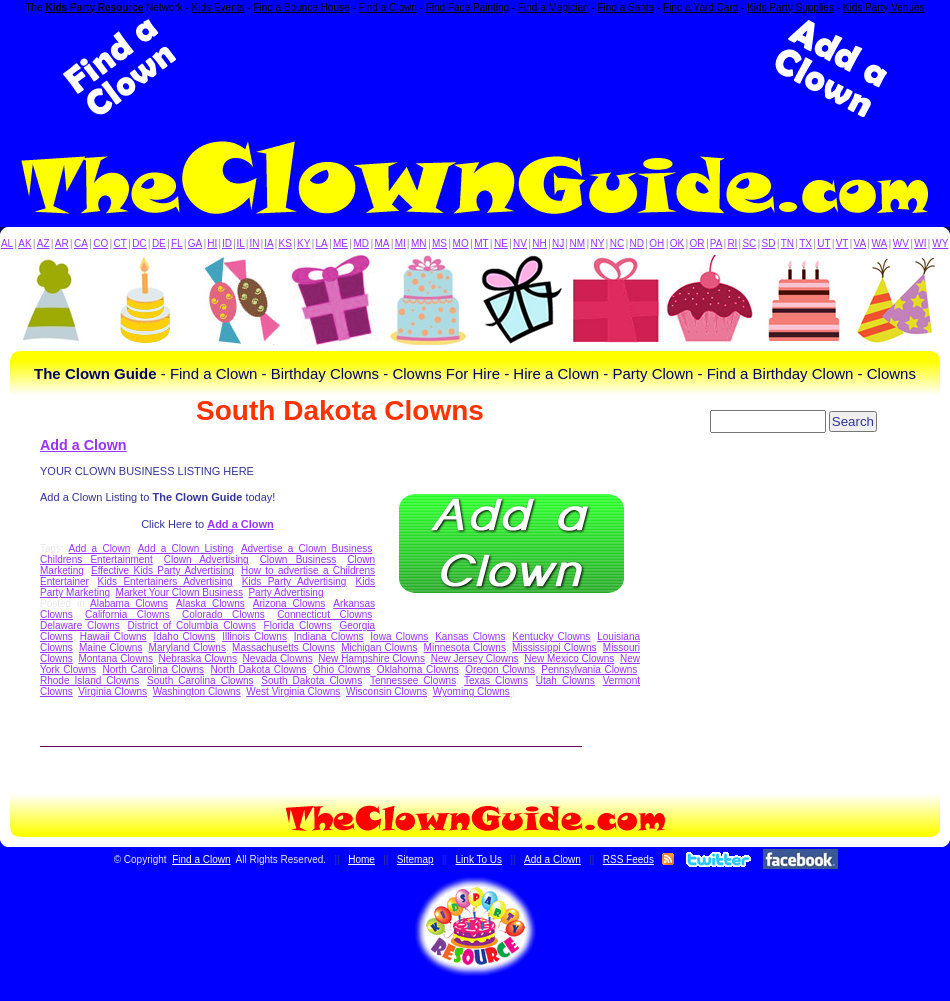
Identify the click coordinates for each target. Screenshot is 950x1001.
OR (697, 243)
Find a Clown (387, 7)
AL (7, 243)
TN (787, 243)
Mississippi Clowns (554, 647)
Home (361, 859)
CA (81, 243)
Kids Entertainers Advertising (165, 581)
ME (340, 243)
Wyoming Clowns (471, 691)
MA (382, 243)
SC (749, 243)
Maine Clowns (110, 647)
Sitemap (415, 859)
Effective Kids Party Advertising (162, 570)
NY (597, 243)
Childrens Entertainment (96, 559)
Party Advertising (285, 592)
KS (285, 243)
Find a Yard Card (700, 7)
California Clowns (127, 614)
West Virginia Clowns (293, 691)
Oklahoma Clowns (418, 669)
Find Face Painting (467, 7)
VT (842, 243)
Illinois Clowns (254, 636)
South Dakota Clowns (311, 680)
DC (139, 243)
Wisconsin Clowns (386, 691)
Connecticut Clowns (324, 614)
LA (322, 243)
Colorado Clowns (223, 614)
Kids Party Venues (884, 7)
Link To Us (479, 859)
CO (100, 243)
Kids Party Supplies (790, 7)
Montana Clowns (115, 658)
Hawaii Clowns (113, 636)
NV (520, 243)
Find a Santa (625, 7)
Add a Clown (83, 445)
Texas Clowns (496, 680)
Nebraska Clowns (198, 658)
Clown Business (298, 559)
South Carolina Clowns (200, 680)
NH (539, 243)
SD (769, 243)
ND (637, 243)
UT (823, 243)
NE (501, 243)
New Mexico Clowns (569, 658)
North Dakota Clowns (258, 669)
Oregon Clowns (500, 669)
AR (62, 243)
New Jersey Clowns (475, 658)
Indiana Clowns (329, 636)
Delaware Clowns (80, 625)
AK (24, 243)
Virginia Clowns (112, 691)
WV (901, 243)
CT (120, 243)
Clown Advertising (206, 559)
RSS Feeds (628, 859)
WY (940, 243)
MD (362, 243)
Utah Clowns (565, 680)
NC (617, 243)
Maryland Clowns (187, 647)
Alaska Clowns (210, 603)
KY (303, 243)
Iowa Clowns (399, 636)
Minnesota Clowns (465, 647)
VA (860, 243)
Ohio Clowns (342, 669)
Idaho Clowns (184, 636)
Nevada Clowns (278, 658)
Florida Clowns (298, 625)
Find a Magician (553, 7)
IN (254, 243)
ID (227, 243)
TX (805, 243)
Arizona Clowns (289, 603)
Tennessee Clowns (413, 680)
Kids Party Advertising (294, 581)
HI (212, 243)
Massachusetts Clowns (283, 647)
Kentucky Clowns (551, 636)
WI (920, 243)
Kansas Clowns (470, 636)
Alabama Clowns (129, 603)
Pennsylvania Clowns (589, 669)
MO (461, 243)
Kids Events (218, 7)
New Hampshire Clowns (371, 658)
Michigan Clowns (379, 647)
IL (241, 243)
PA (716, 243)
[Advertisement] (475, 68)
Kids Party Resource (95, 7)
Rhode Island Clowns (89, 680)
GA (195, 243)
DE (159, 243)
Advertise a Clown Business (306, 548)
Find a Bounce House (301, 7)
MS (439, 243)
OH (656, 243)
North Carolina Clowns (153, 669)
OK (677, 243)
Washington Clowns (197, 691)
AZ (43, 243)
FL (177, 243)
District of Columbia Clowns (192, 625)
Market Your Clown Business (179, 592)
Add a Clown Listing (186, 548)
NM (578, 243)
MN (419, 243)
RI (732, 243)
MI (400, 243)
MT (481, 243)
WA (880, 243)
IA (268, 243)
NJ (558, 243)
